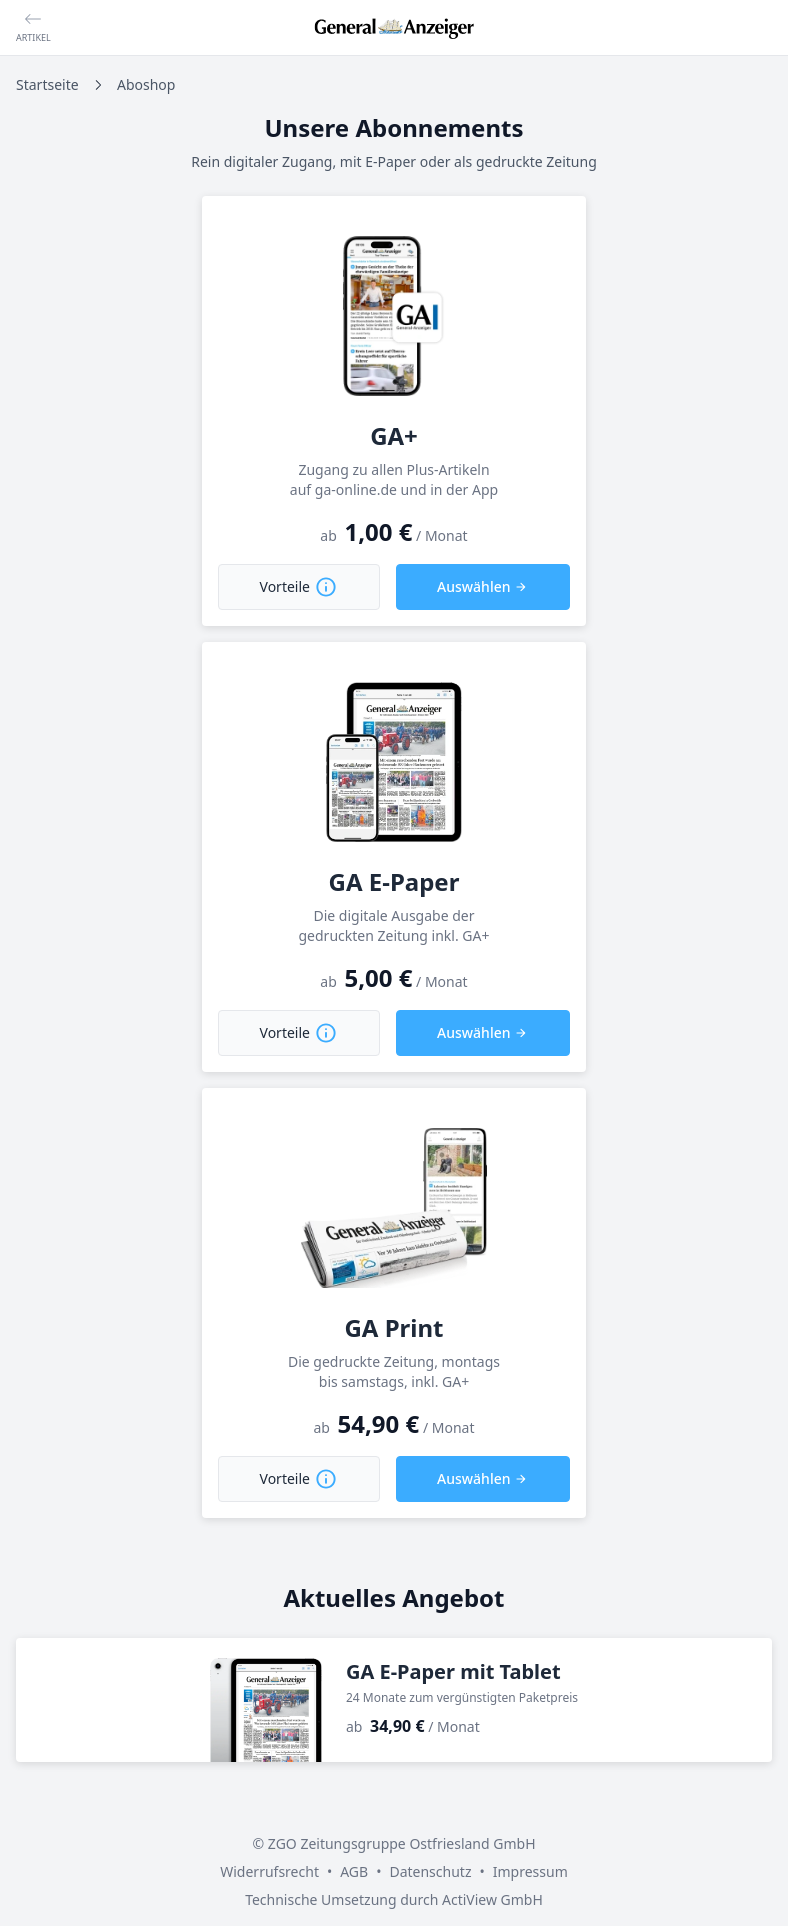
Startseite (47, 84)
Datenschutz (430, 1871)
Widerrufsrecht (269, 1871)
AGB (354, 1871)
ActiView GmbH (492, 1899)
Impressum (530, 1871)
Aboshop (146, 84)
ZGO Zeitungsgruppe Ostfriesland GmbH (402, 1843)
